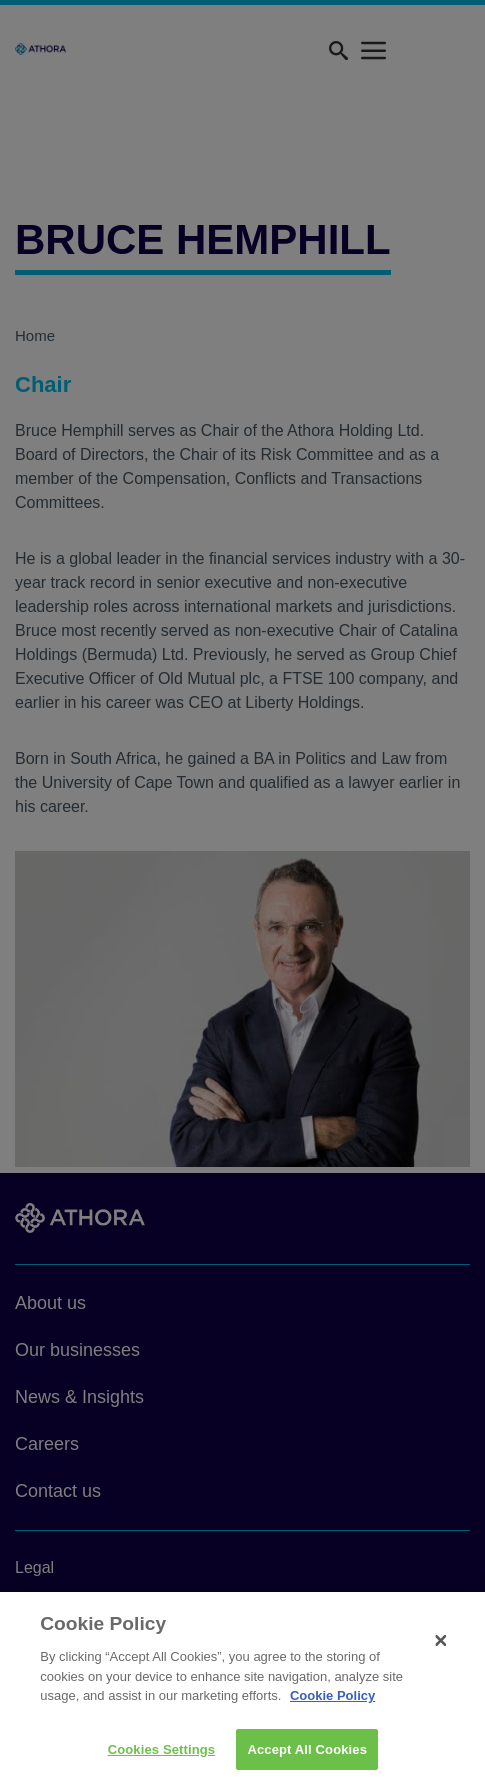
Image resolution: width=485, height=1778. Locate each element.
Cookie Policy (332, 1701)
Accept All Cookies (307, 1755)
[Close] (441, 1647)
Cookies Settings (162, 1755)
